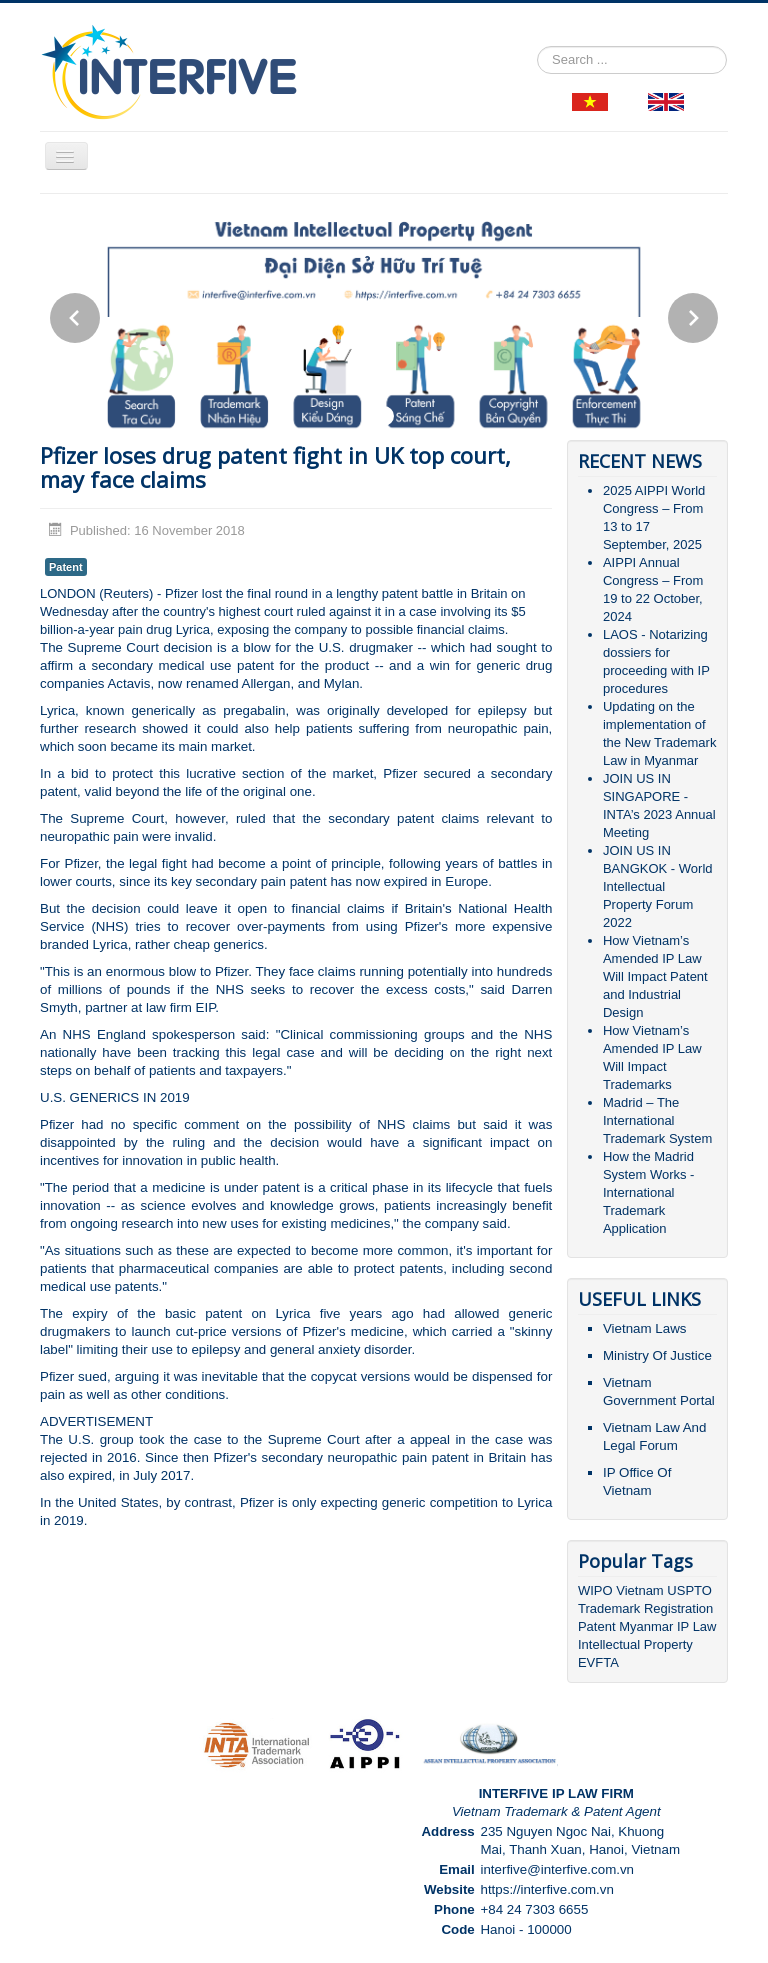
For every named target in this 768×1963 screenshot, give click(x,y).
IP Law (697, 1626)
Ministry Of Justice (657, 1355)
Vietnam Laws (644, 1328)
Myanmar (646, 1626)
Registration (678, 1608)
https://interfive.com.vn (546, 1889)
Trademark (611, 1608)
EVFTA (598, 1662)
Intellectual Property (635, 1644)
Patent (66, 567)
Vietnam (639, 1590)
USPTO (689, 1590)
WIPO (597, 1590)
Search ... (537, 46)
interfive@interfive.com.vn (557, 1869)
